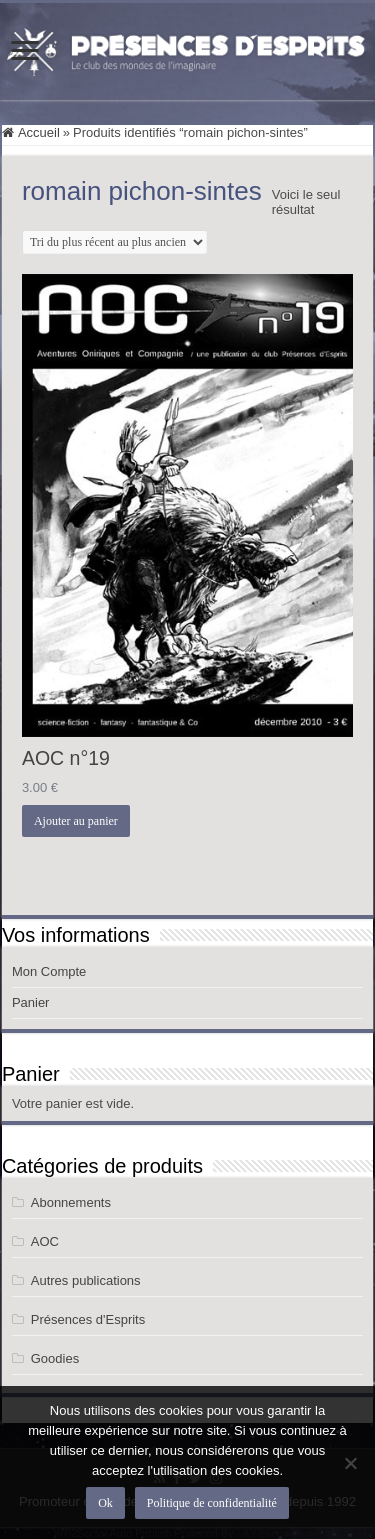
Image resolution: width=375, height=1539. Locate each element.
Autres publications (86, 1280)
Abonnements (71, 1202)
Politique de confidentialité (212, 1503)
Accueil (39, 132)
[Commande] (114, 242)
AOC (45, 1241)
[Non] (350, 1463)
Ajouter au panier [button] (76, 821)
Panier (31, 1002)
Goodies (55, 1358)
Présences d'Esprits (88, 1319)
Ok (105, 1503)
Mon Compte (49, 971)
